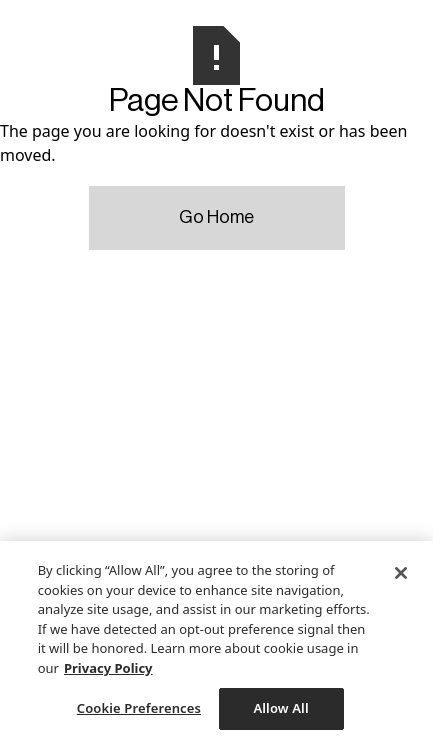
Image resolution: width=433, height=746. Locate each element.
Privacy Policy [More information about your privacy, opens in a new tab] (108, 668)
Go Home (216, 217)
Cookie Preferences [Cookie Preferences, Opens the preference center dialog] (139, 708)
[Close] (401, 573)
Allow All (280, 708)
